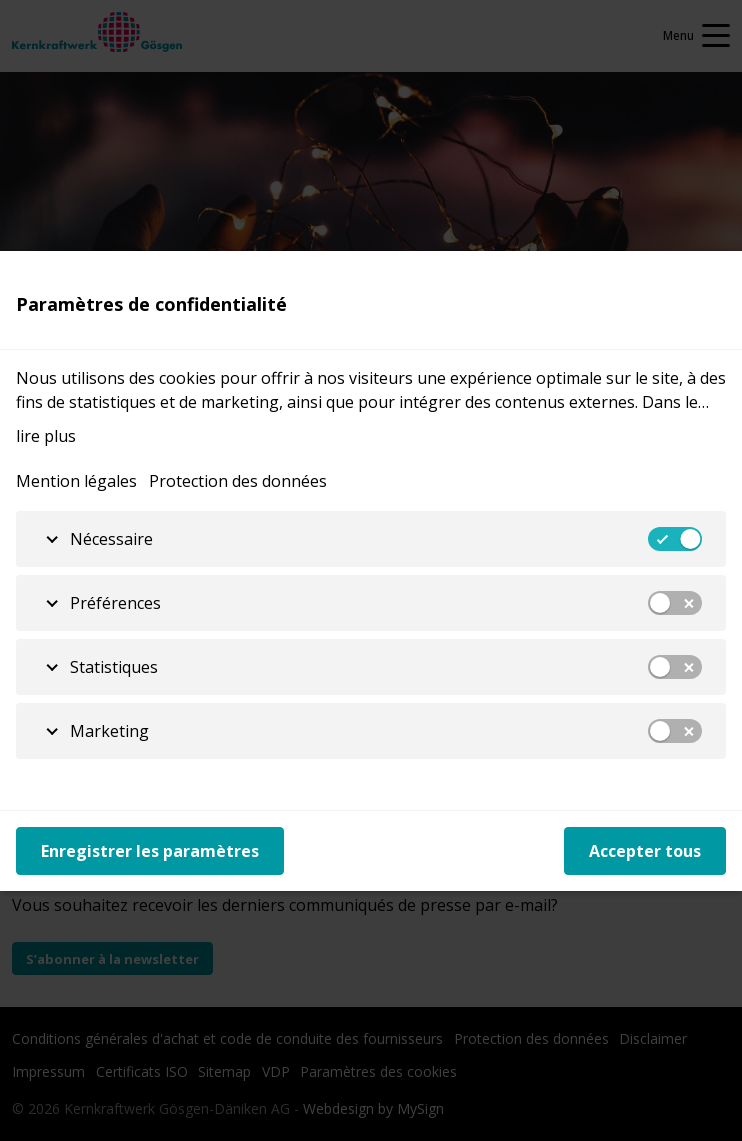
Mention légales (76, 481)
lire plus (46, 436)
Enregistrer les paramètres (150, 851)
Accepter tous (645, 851)
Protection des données (238, 481)
